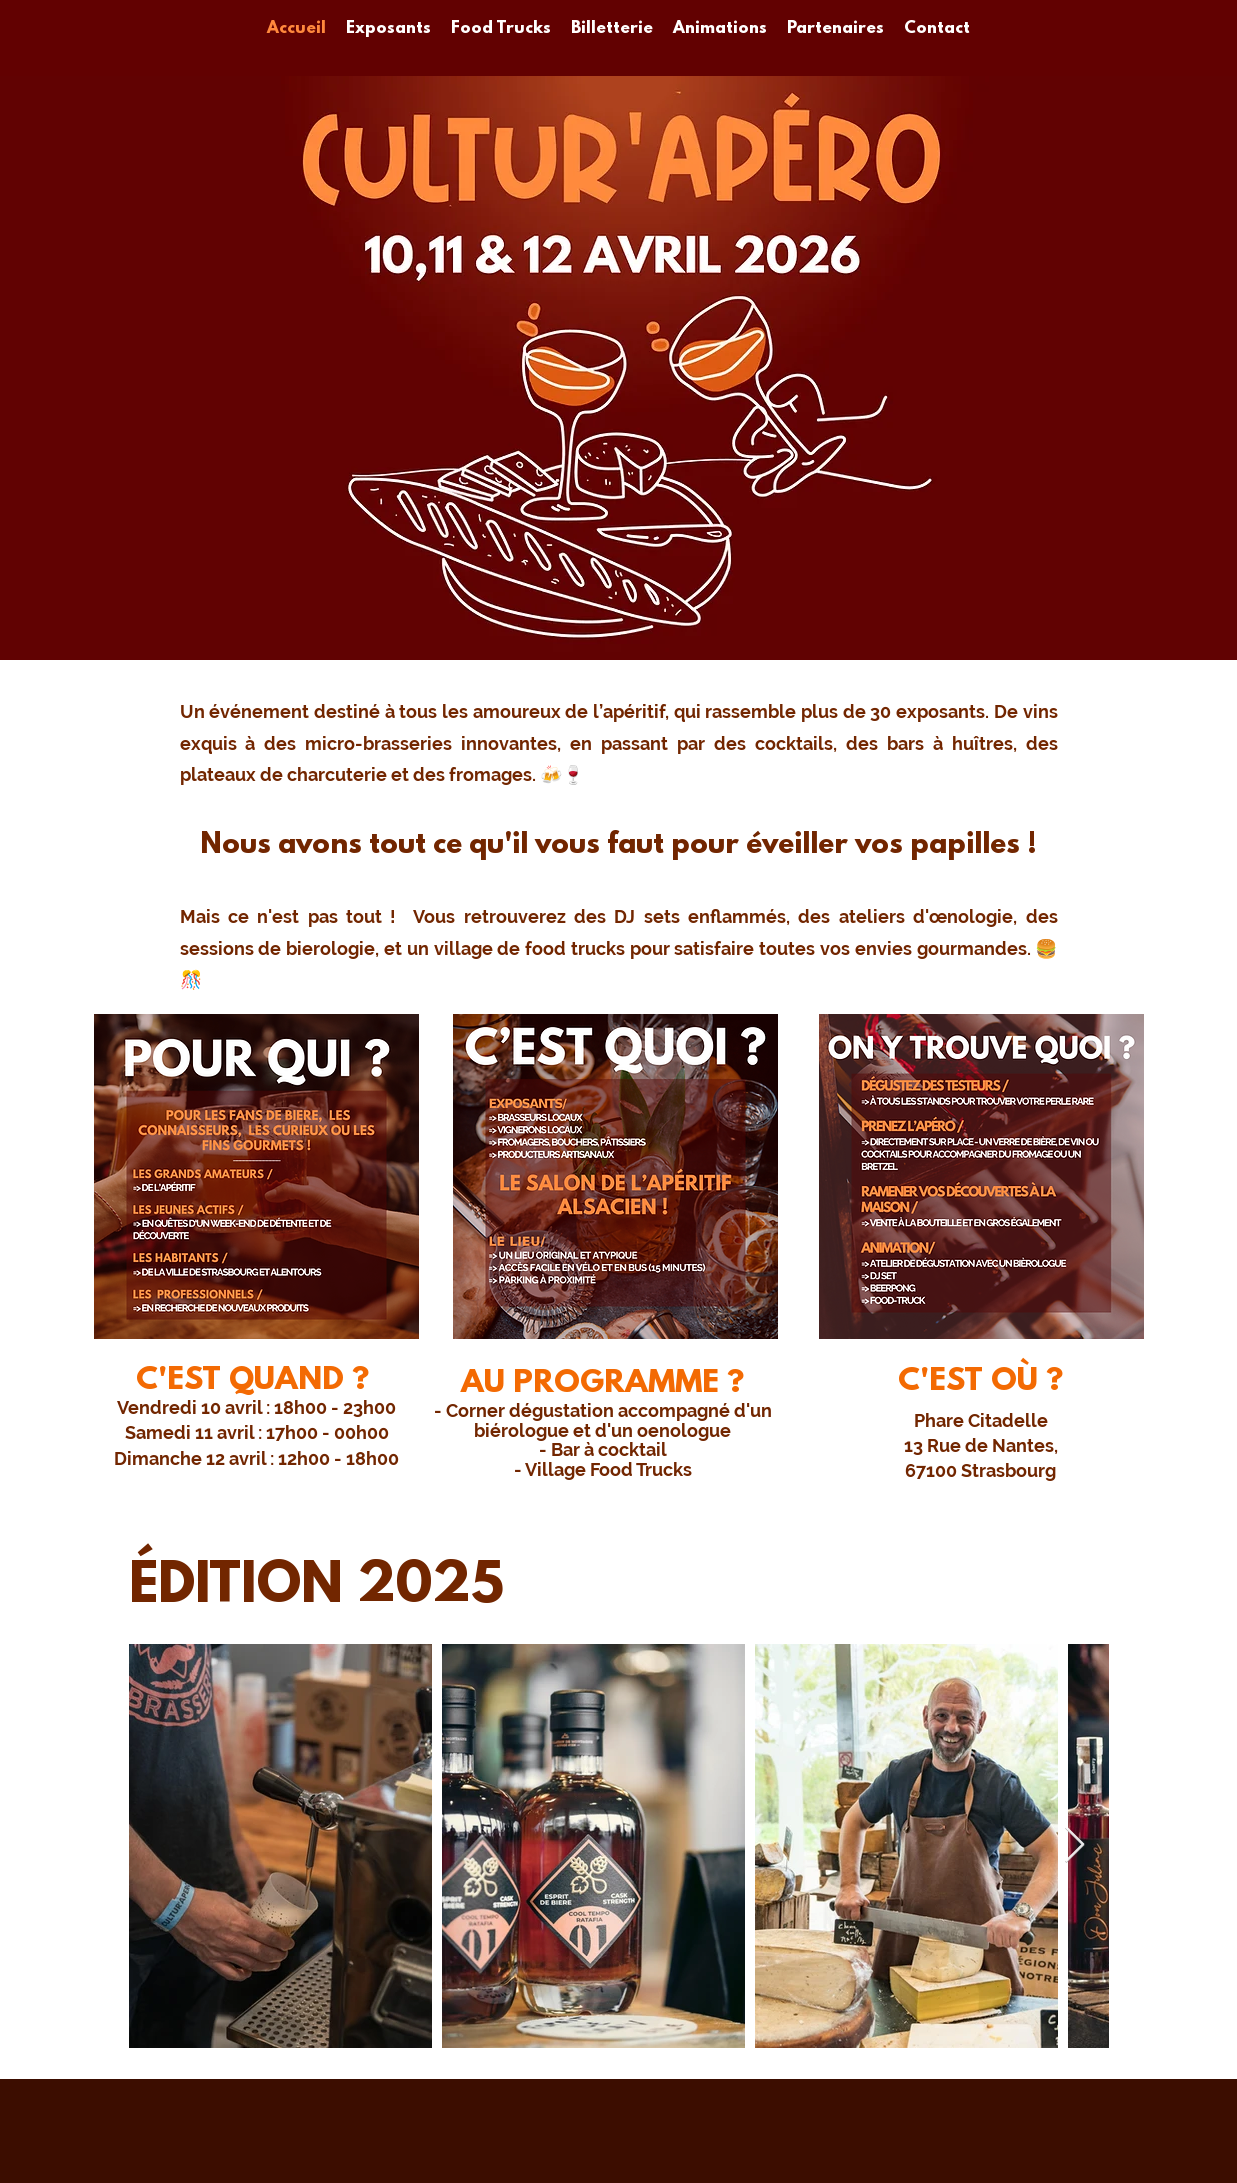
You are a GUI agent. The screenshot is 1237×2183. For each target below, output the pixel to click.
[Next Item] (1074, 1845)
